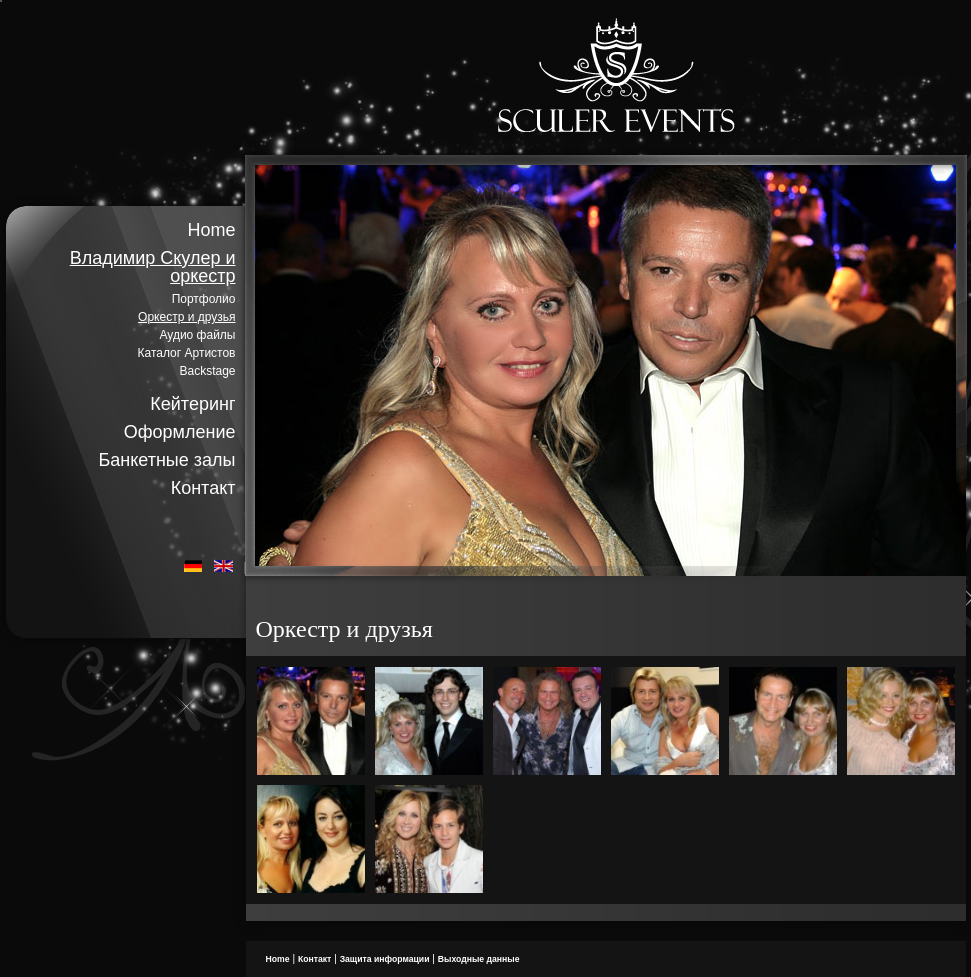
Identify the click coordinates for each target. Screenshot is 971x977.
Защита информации (385, 959)
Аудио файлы (197, 335)
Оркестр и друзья (186, 317)
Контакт (203, 488)
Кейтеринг (192, 404)
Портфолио (204, 299)
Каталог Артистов (187, 353)
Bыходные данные (479, 959)
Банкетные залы (166, 460)
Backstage (207, 371)
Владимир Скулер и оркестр (153, 267)
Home (211, 230)
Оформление (180, 432)
